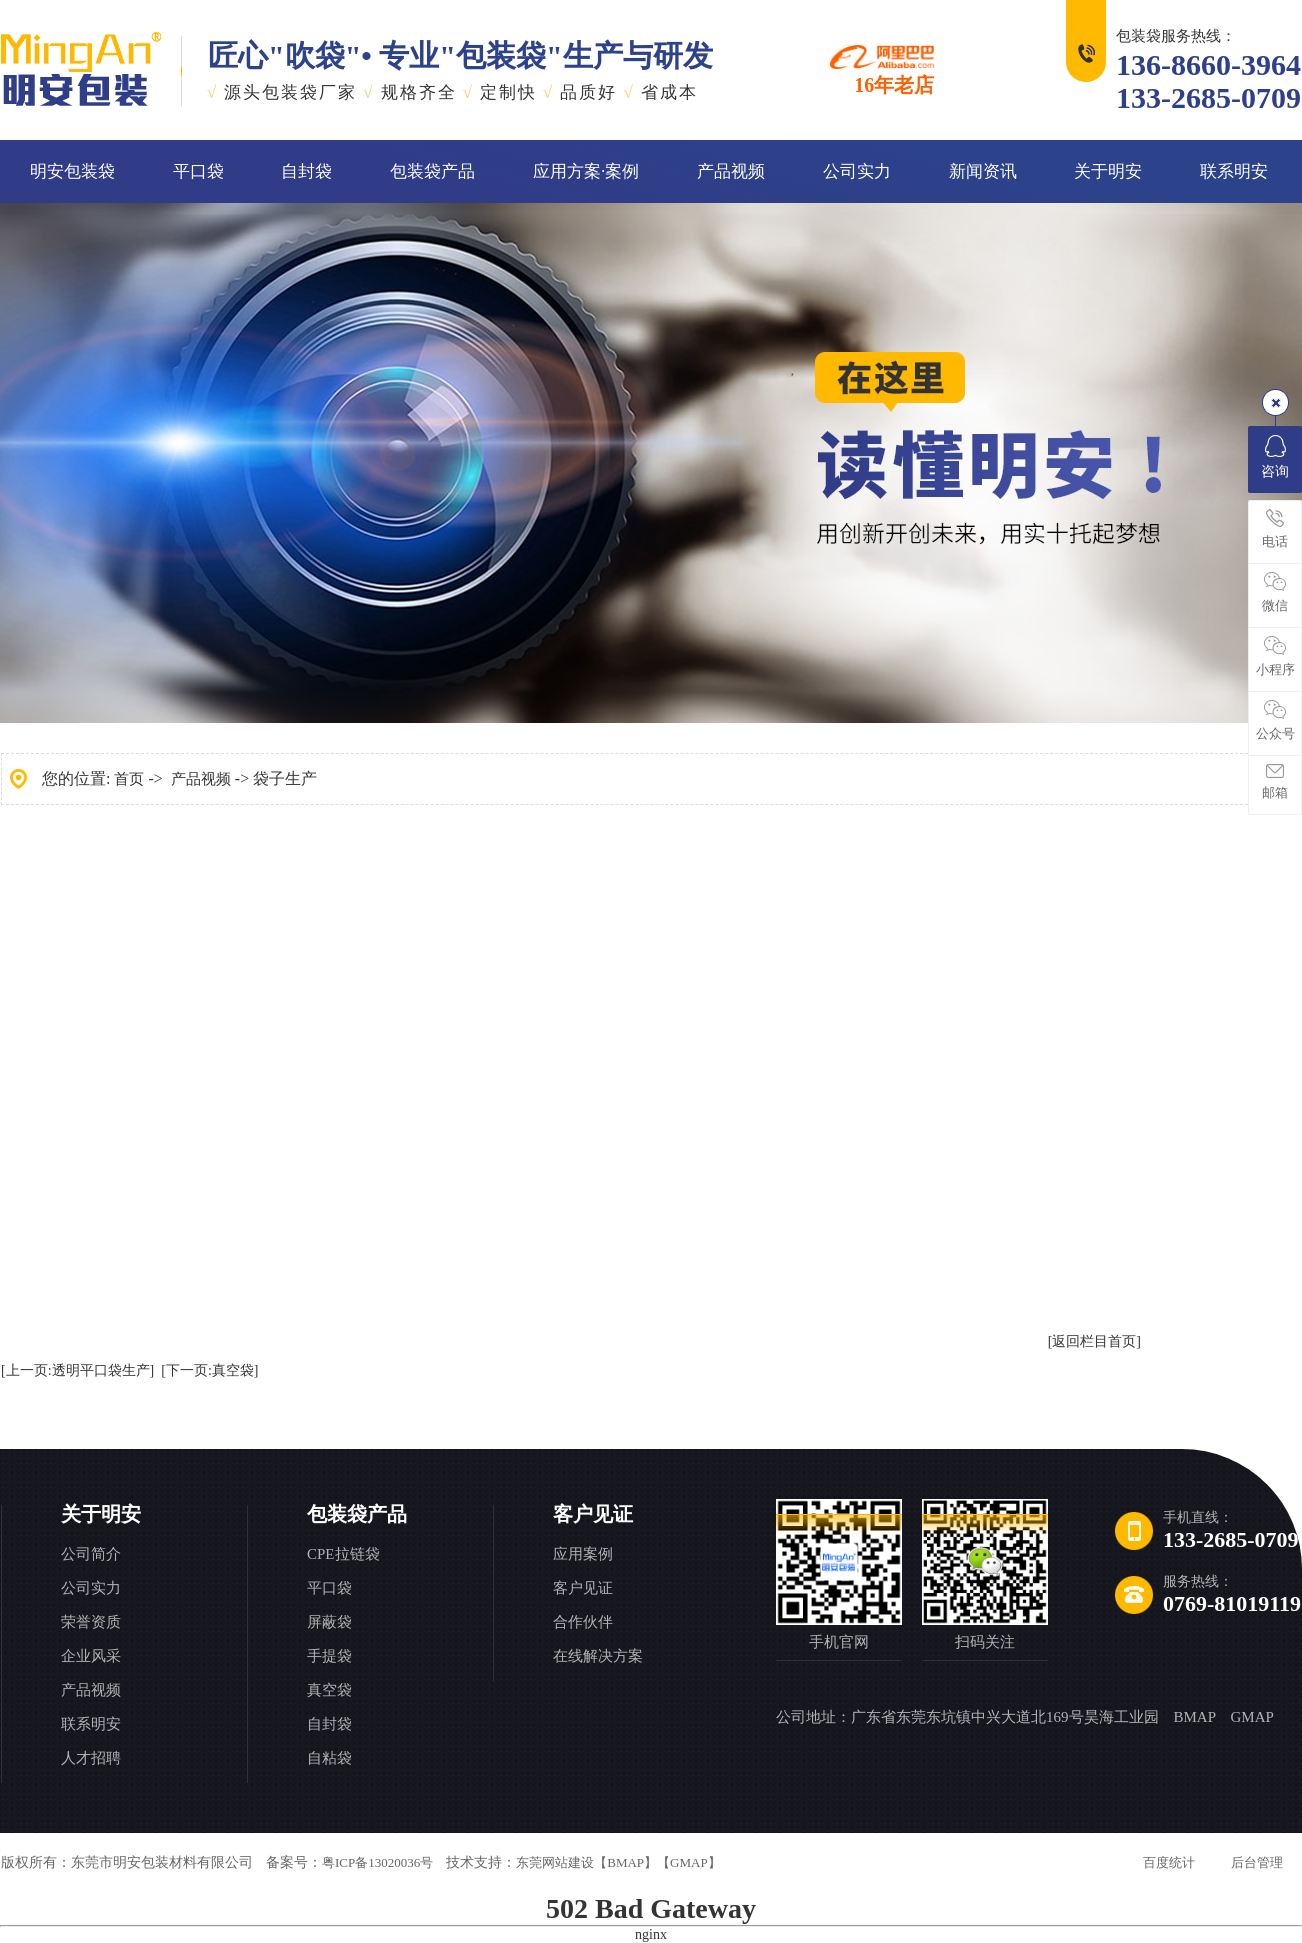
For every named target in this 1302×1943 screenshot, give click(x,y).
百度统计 (1169, 1862)
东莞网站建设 (555, 1862)
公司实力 (857, 171)
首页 (129, 779)
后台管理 (1257, 1862)
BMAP (1195, 1717)
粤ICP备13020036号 (377, 1862)
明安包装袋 (72, 171)
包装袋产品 (432, 171)
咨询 (1275, 457)
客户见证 (593, 1514)
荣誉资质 (91, 1622)
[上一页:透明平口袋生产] (77, 1370)
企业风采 (91, 1656)
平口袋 (198, 171)
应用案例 (583, 1554)
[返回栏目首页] (1094, 1341)
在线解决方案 (598, 1656)
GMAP (1251, 1717)
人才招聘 (91, 1758)
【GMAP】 (689, 1862)
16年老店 (882, 70)
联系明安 (1234, 171)
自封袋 (306, 171)
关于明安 (1108, 171)
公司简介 (91, 1554)
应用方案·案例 (586, 171)
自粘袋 (329, 1758)
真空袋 (329, 1690)
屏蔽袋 (329, 1622)
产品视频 (731, 171)
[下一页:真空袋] (209, 1370)
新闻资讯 (983, 171)
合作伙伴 (583, 1622)
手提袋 (329, 1656)
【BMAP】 (625, 1862)
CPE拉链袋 (343, 1554)
